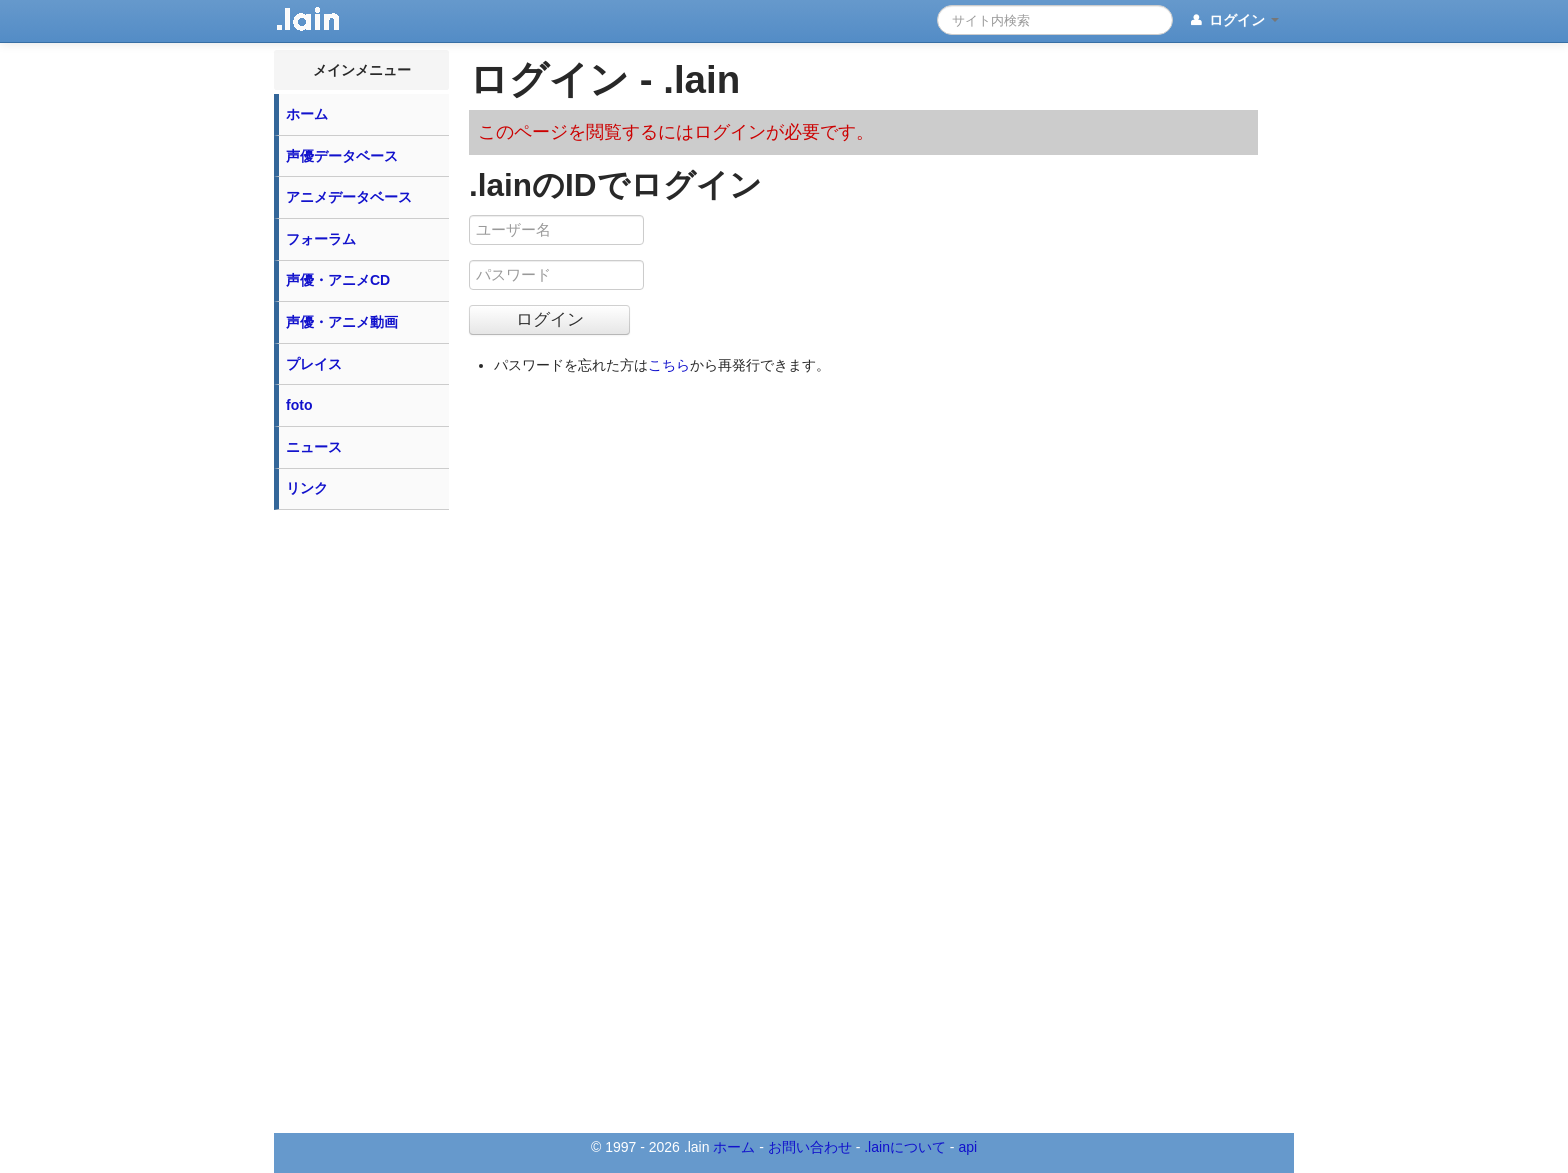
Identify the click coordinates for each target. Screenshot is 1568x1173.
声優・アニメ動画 (342, 322)
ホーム (307, 114)
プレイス (314, 364)
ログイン (1233, 21)
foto (299, 405)
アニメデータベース (349, 197)
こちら (669, 365)
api (967, 1147)
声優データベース (342, 156)
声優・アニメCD (338, 280)
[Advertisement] (362, 820)
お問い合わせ (810, 1147)
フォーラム (321, 239)
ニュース (314, 447)
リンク (307, 488)
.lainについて (905, 1147)
